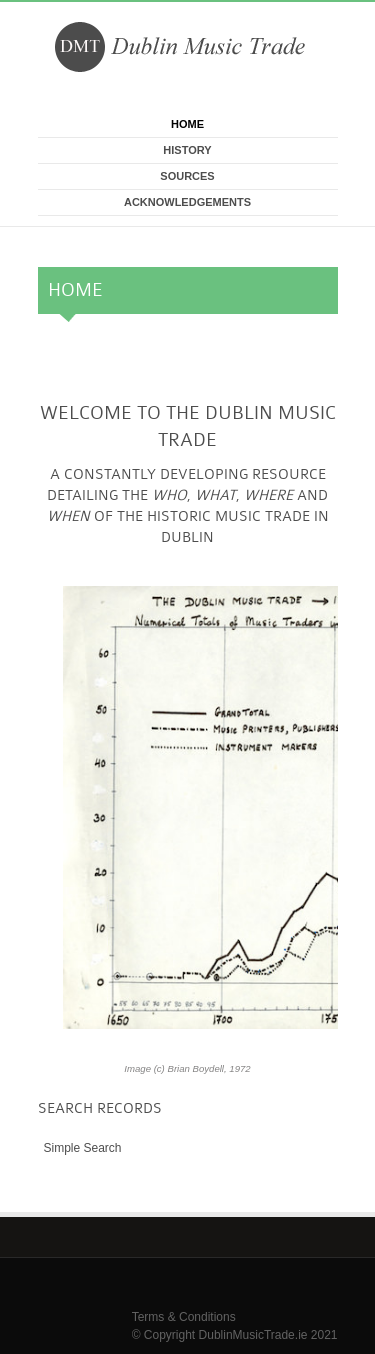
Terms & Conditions (184, 1317)
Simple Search (83, 1148)
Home (187, 124)
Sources (187, 176)
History (187, 150)
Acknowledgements (187, 202)
